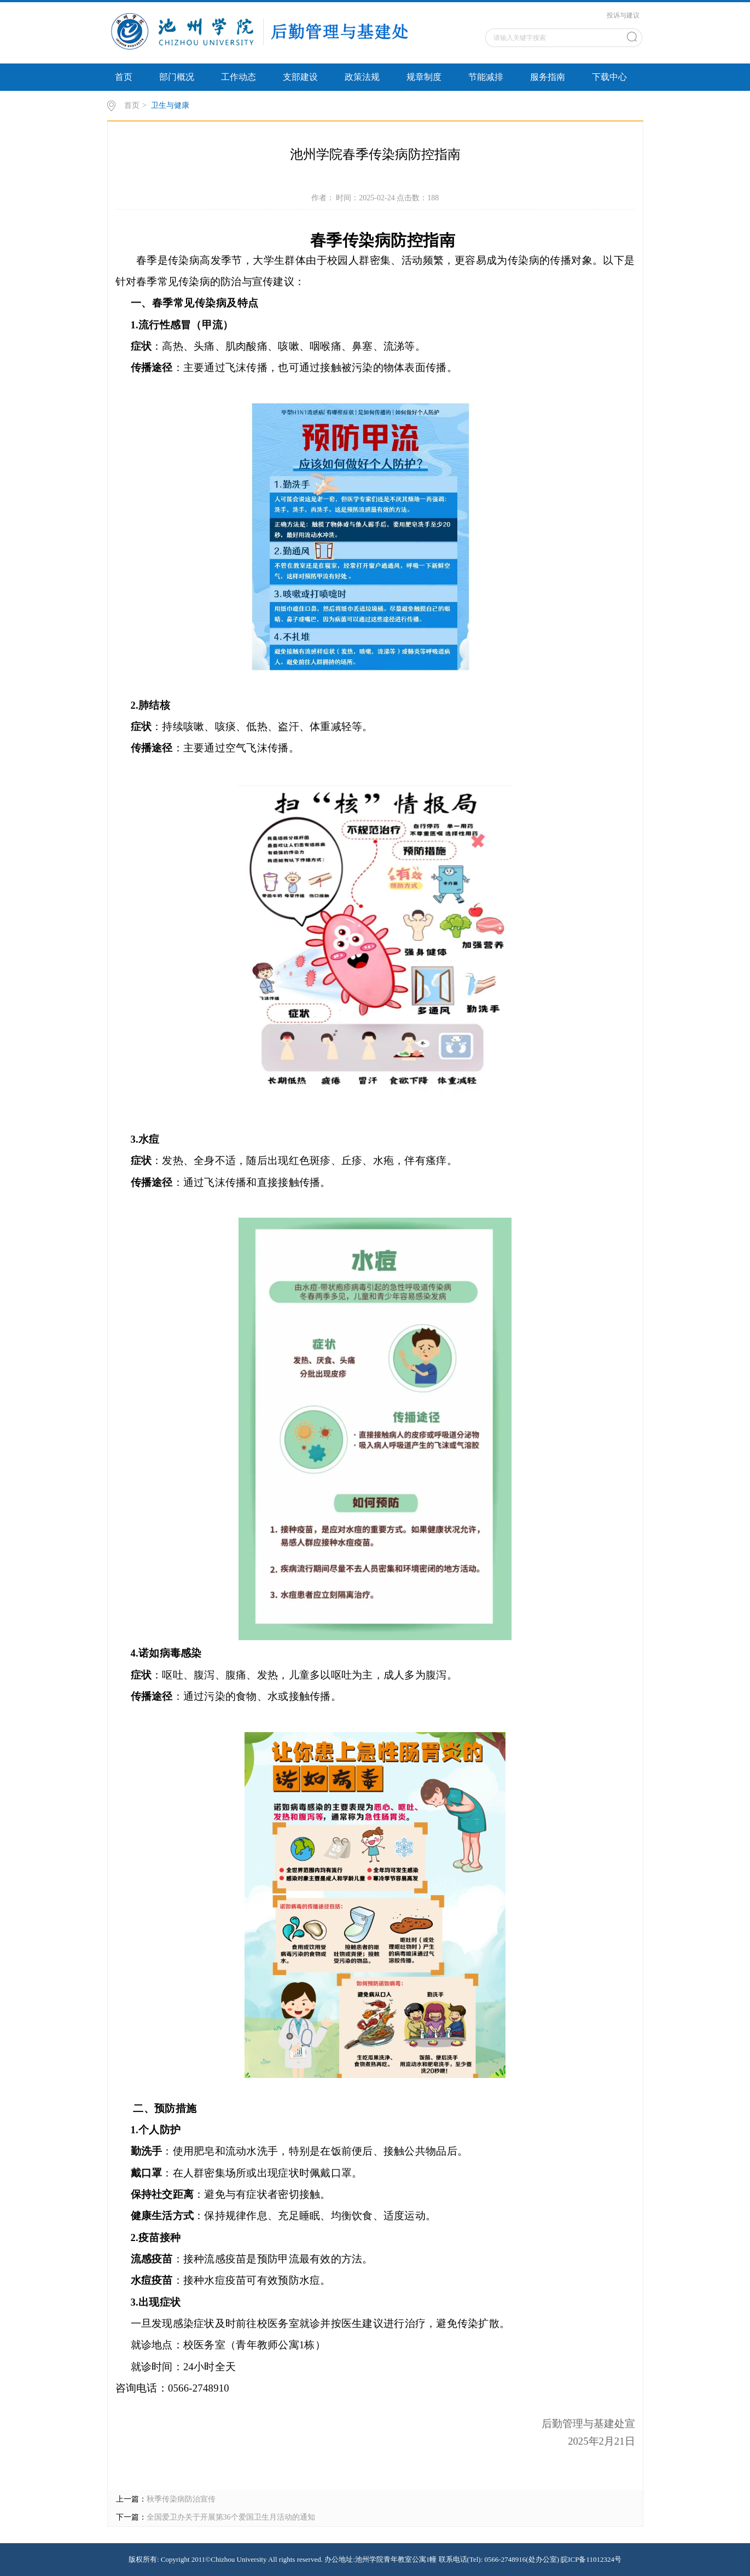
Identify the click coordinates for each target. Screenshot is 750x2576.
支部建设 (300, 77)
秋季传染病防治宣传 (181, 2499)
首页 (123, 77)
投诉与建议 (623, 15)
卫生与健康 (170, 105)
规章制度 (423, 77)
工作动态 (238, 77)
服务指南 (547, 77)
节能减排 (485, 77)
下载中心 (609, 77)
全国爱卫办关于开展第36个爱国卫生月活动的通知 (231, 2517)
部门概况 (176, 77)
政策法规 (362, 77)
